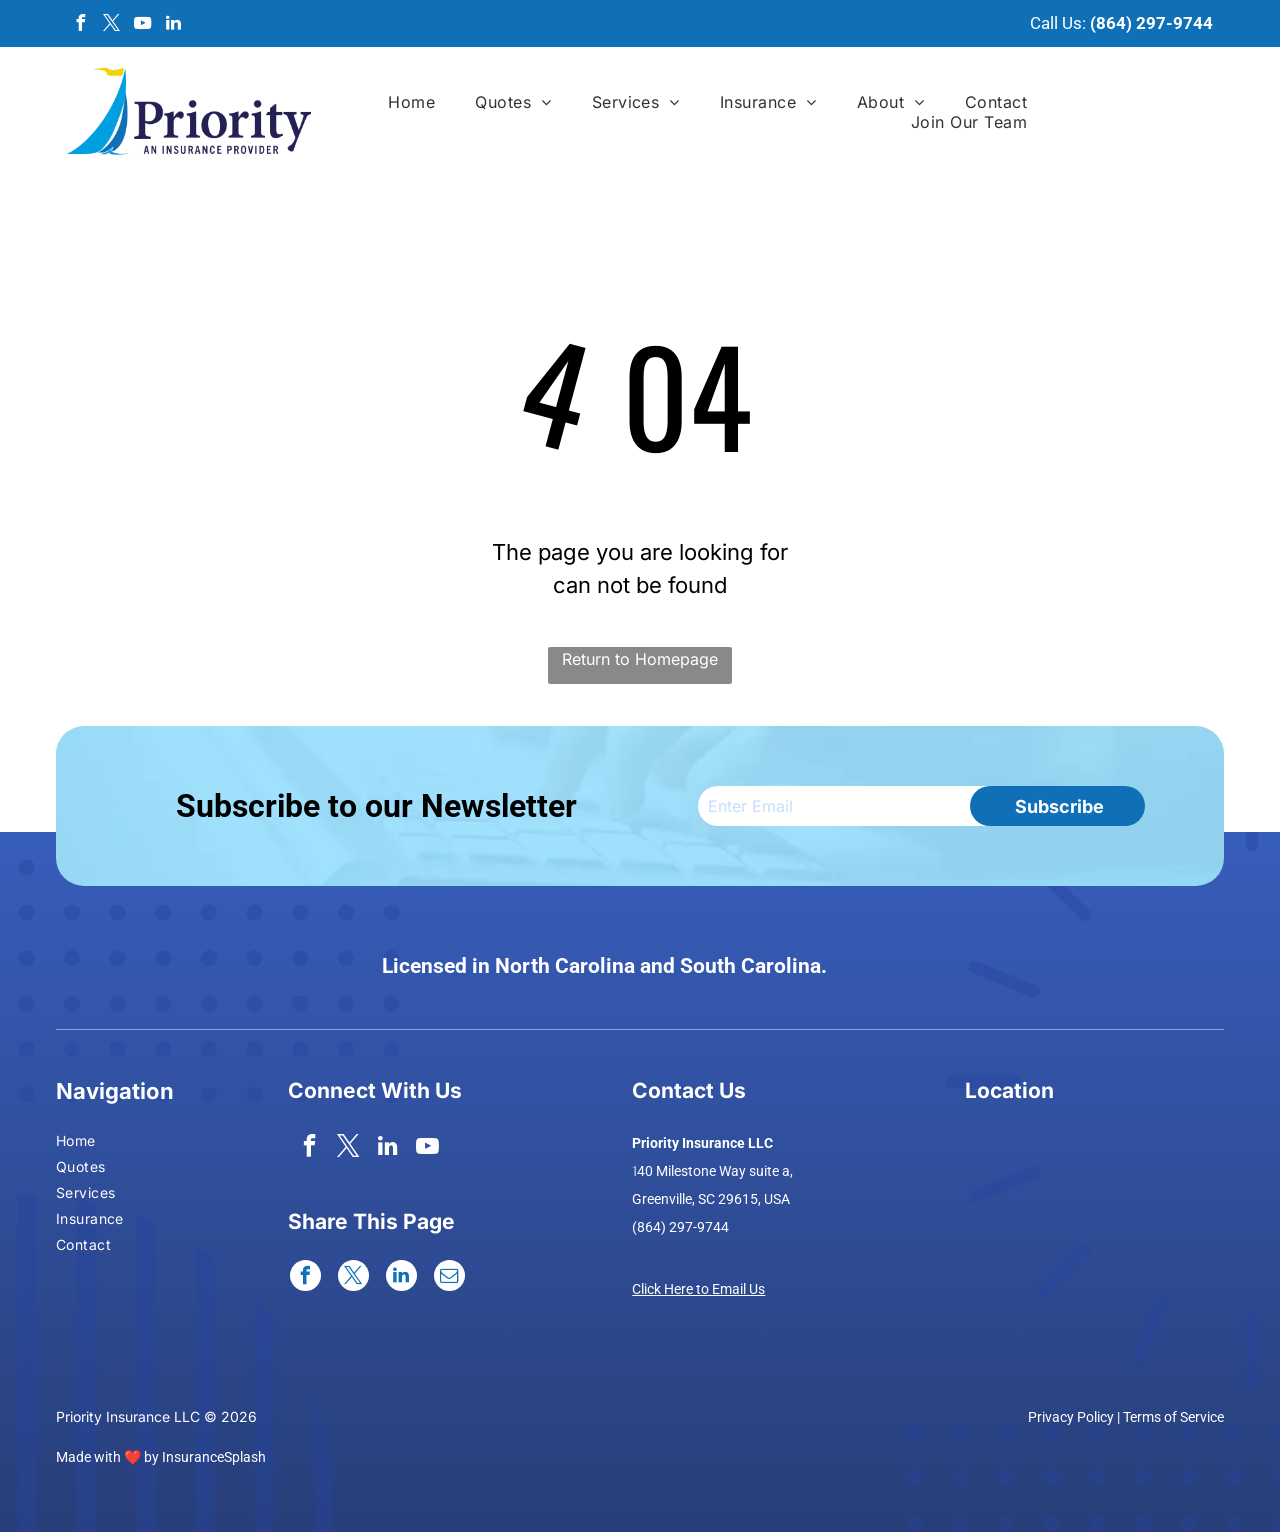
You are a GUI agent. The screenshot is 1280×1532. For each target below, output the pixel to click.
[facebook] (80, 25)
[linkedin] (173, 25)
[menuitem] (411, 102)
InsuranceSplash (214, 1457)
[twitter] (111, 25)
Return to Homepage (640, 659)
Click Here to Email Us (698, 1289)
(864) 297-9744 (1151, 23)
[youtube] (142, 25)
